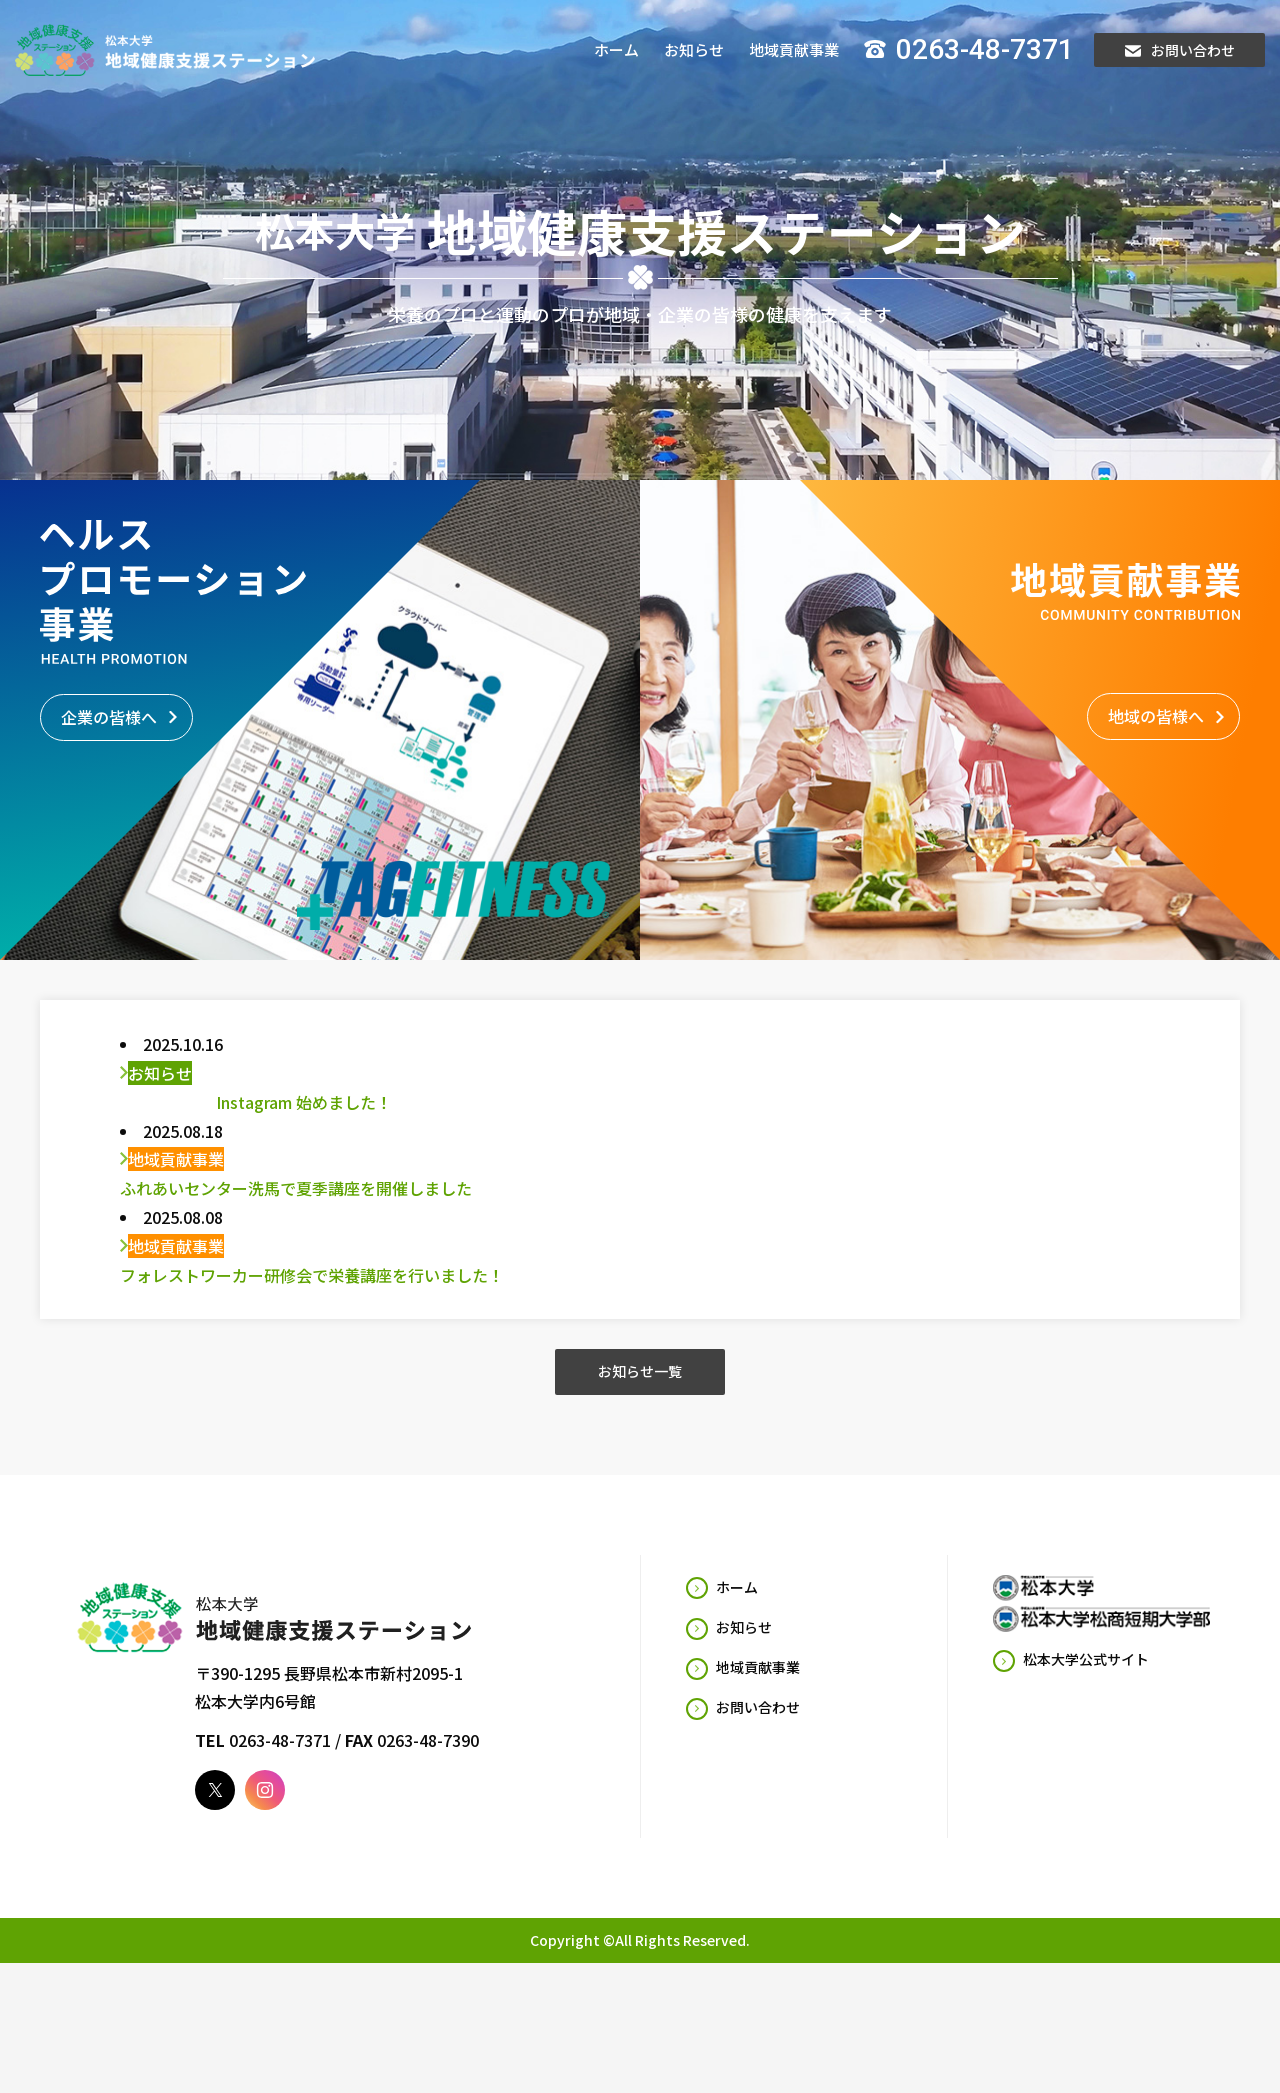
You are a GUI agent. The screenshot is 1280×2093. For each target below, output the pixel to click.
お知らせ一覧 (640, 1392)
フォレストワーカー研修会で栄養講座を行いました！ (312, 1295)
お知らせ (694, 49)
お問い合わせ (1179, 50)
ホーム (616, 49)
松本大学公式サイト (1086, 1680)
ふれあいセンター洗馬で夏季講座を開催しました (296, 1208)
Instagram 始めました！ (256, 1122)
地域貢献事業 (794, 49)
